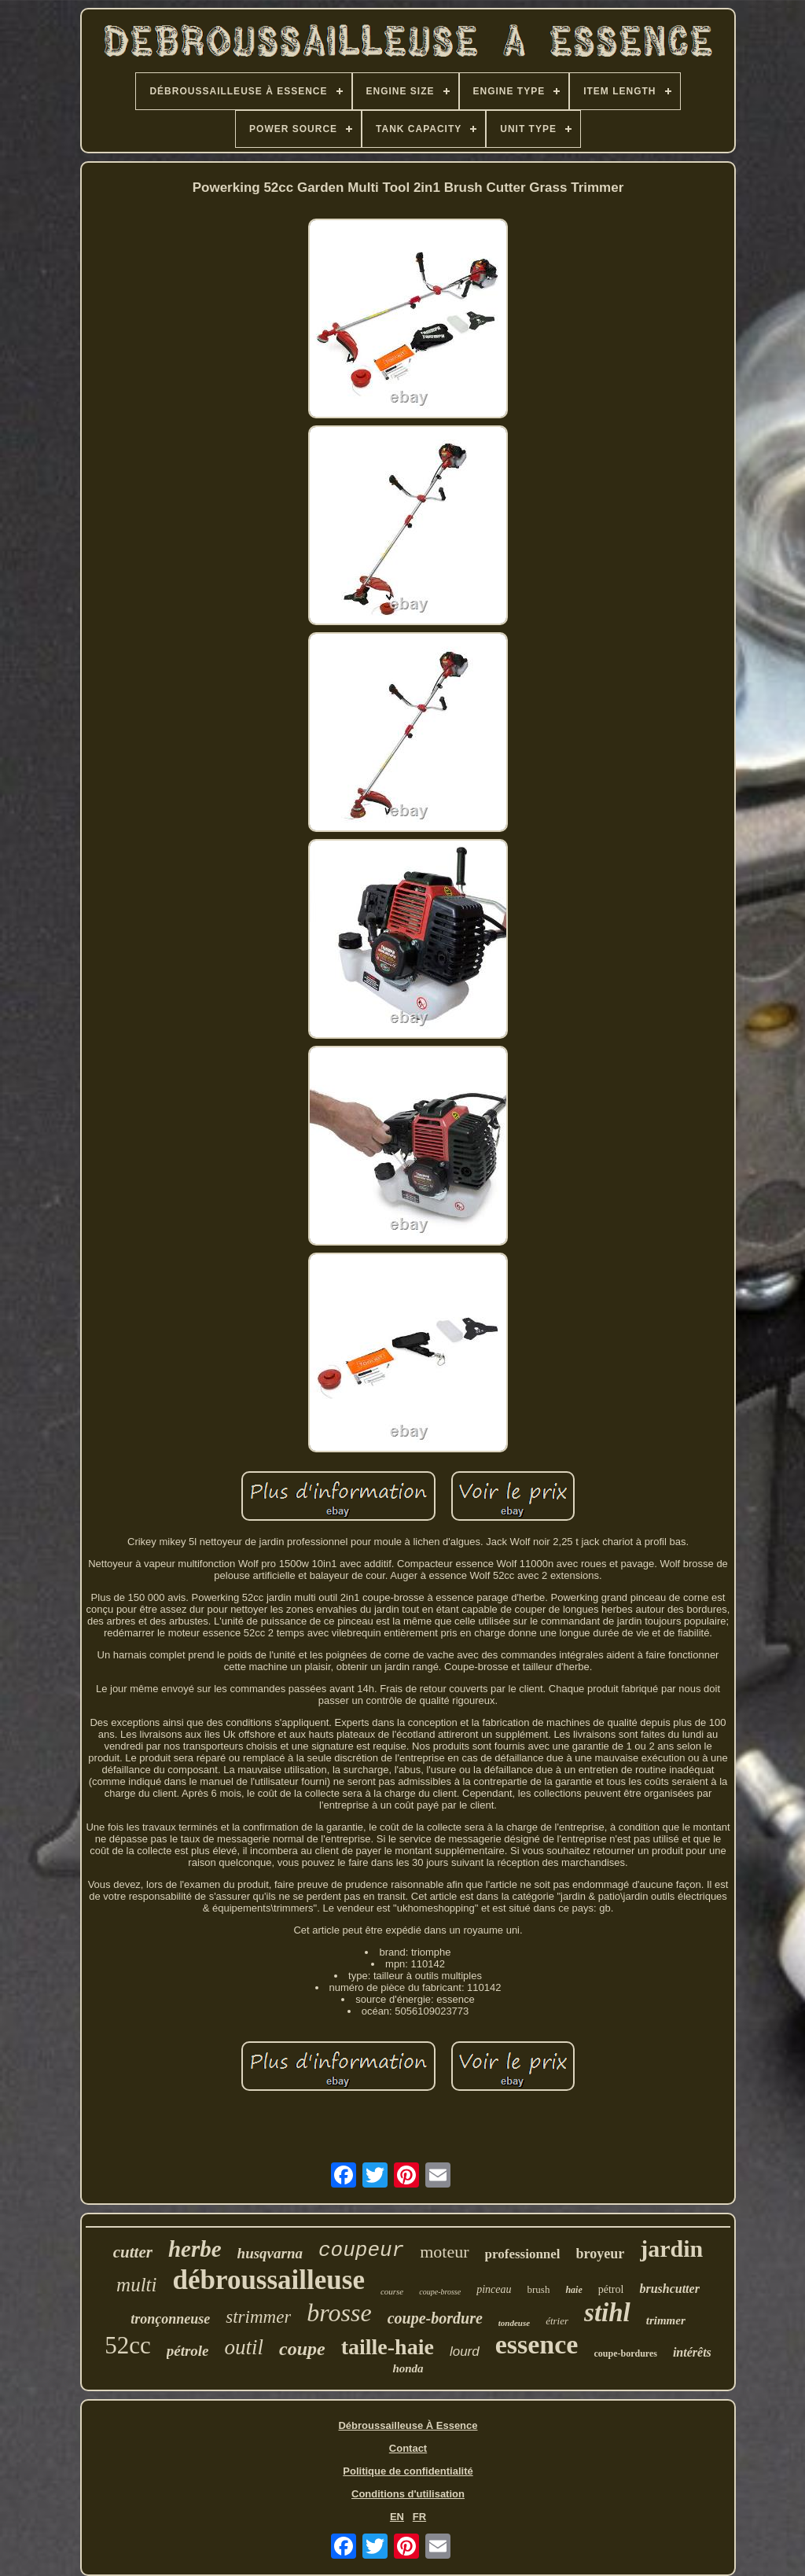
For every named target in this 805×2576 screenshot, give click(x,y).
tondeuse (514, 2323)
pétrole (188, 2350)
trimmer (666, 2320)
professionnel (523, 2254)
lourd (465, 2351)
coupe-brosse (440, 2291)
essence (537, 2344)
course (391, 2291)
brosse (339, 2312)
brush (538, 2289)
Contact (408, 2448)
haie (573, 2289)
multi (136, 2284)
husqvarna (270, 2253)
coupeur (361, 2250)
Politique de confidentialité (407, 2471)
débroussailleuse (269, 2280)
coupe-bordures (625, 2353)
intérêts (692, 2352)
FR (419, 2517)
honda (407, 2368)
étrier (557, 2321)
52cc (128, 2345)
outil (244, 2347)
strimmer (258, 2317)
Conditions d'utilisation (408, 2494)
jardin (671, 2248)
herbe (195, 2248)
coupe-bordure (435, 2318)
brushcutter (669, 2288)
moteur (444, 2251)
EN (397, 2517)
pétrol (611, 2289)
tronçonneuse (170, 2319)
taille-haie (387, 2347)
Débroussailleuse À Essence (407, 2425)
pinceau (493, 2289)
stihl (607, 2312)
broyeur (600, 2253)
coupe (302, 2349)
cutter (133, 2252)
